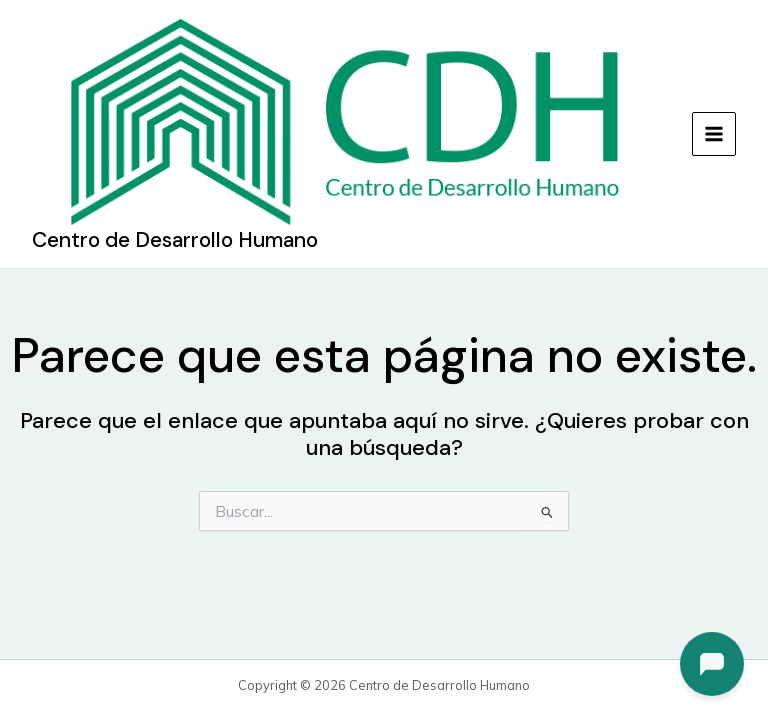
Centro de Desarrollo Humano (175, 240)
